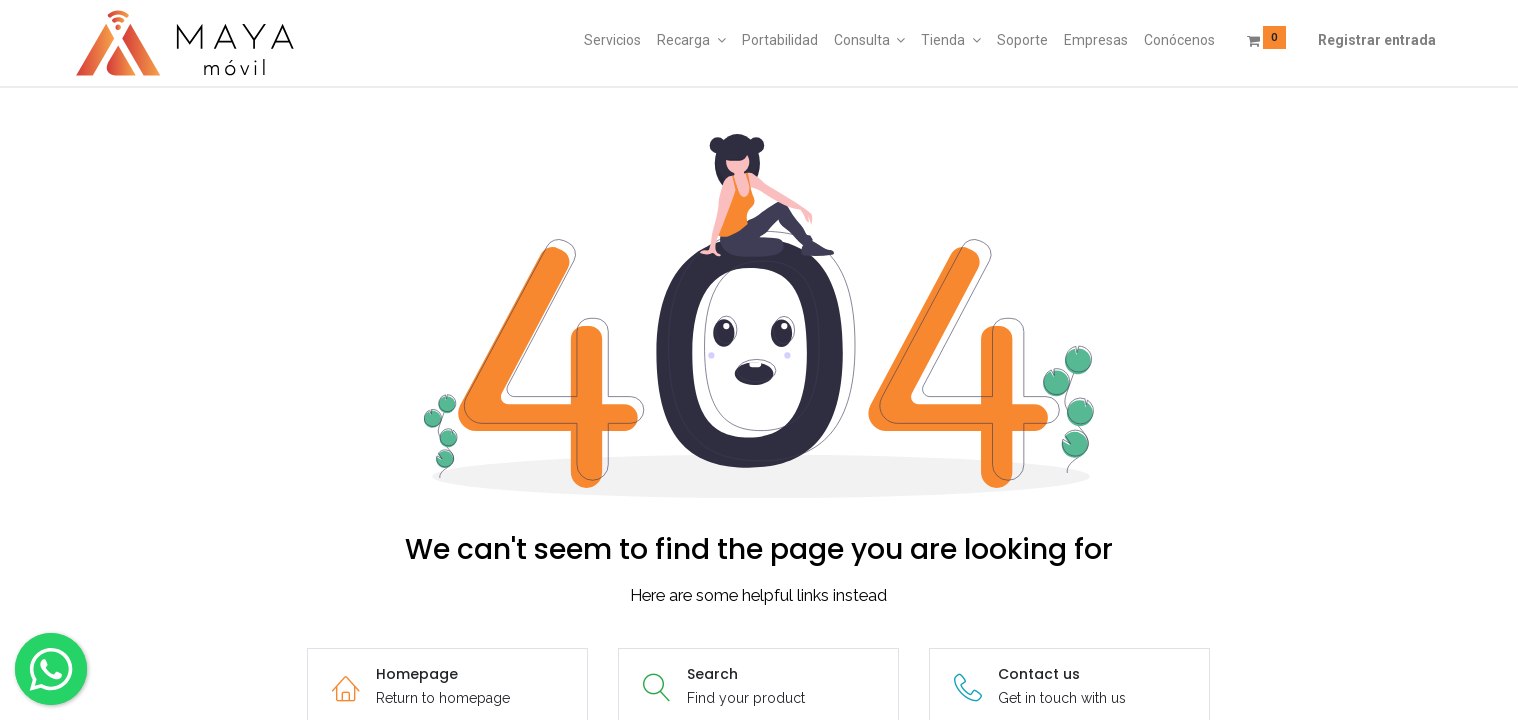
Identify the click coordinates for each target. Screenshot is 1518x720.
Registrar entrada (1377, 40)
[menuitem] (612, 41)
